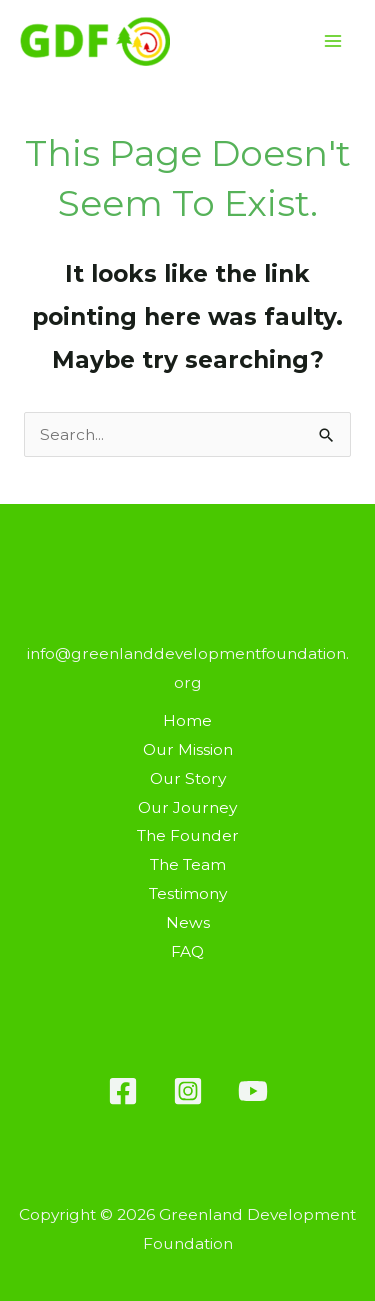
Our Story (188, 778)
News (188, 922)
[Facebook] (123, 1091)
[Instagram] (188, 1091)
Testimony (188, 893)
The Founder (188, 835)
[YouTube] (253, 1091)
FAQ (187, 951)
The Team (188, 864)
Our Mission (188, 749)
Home (187, 720)
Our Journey (187, 807)
